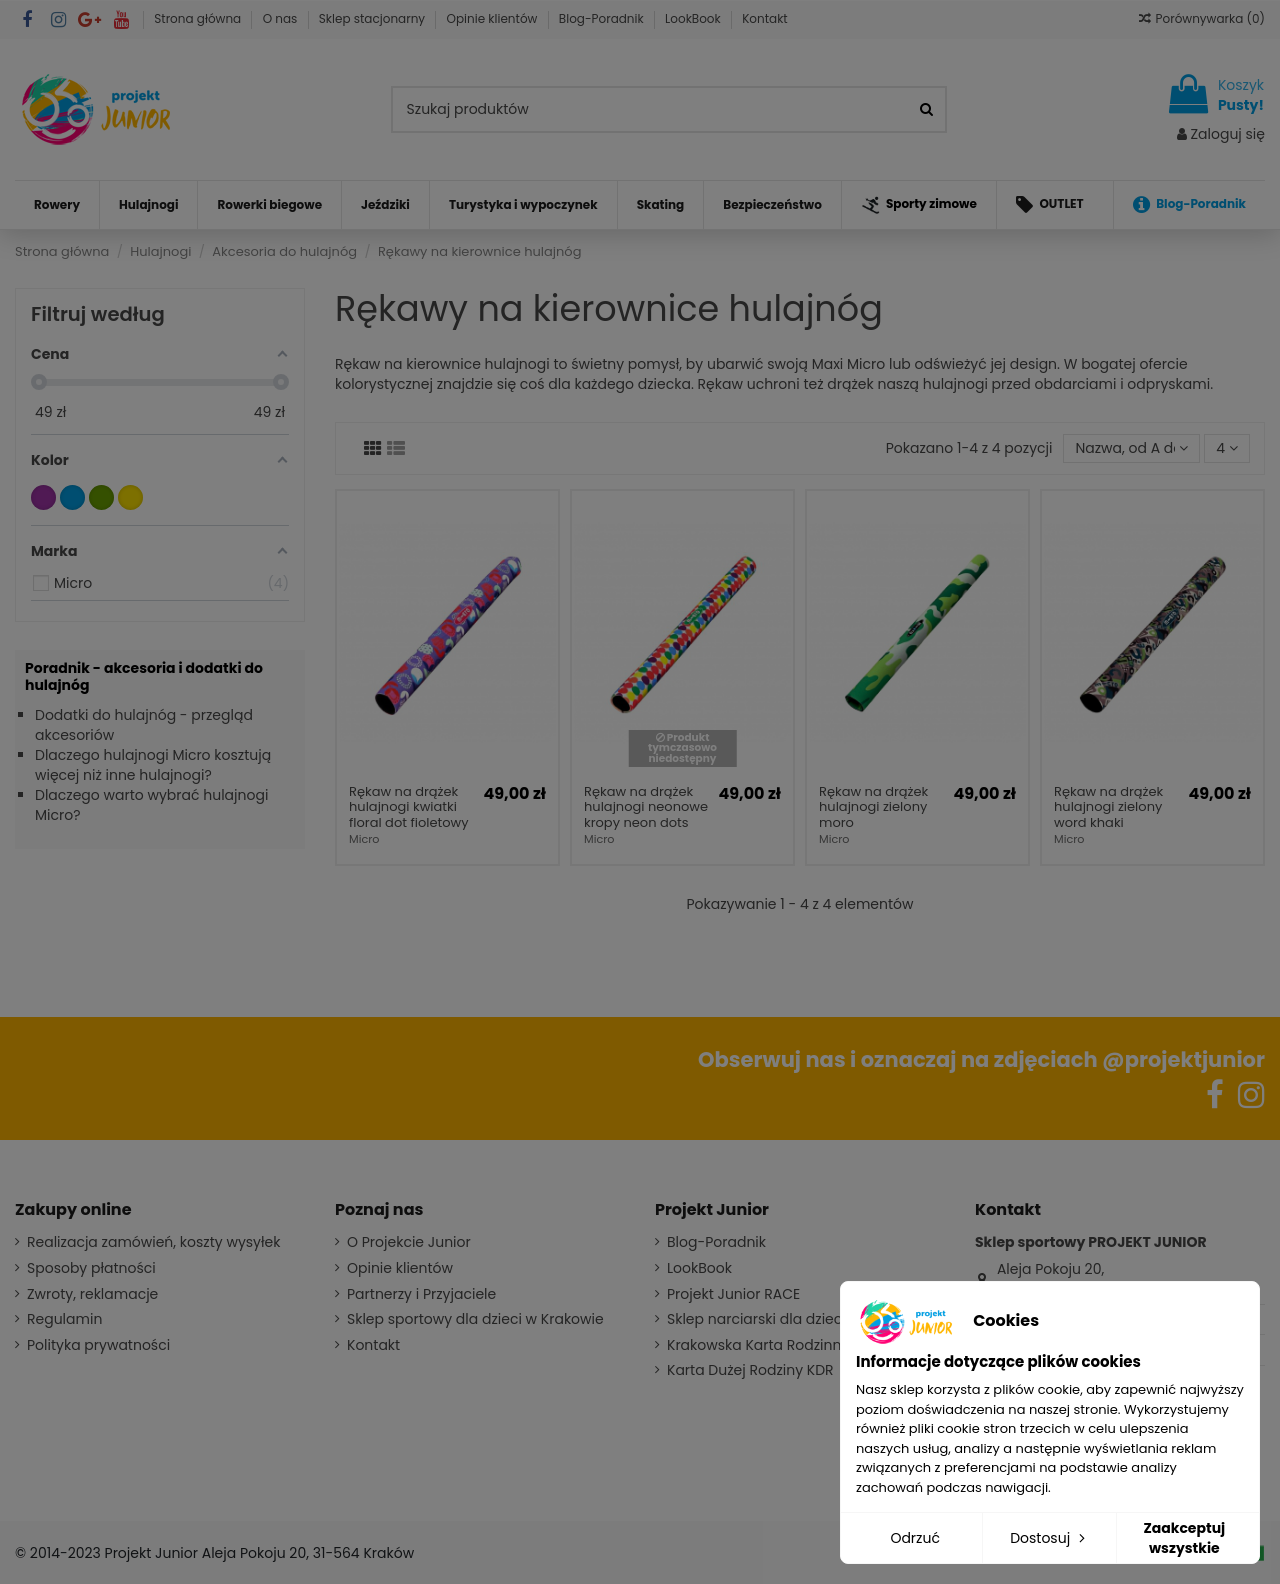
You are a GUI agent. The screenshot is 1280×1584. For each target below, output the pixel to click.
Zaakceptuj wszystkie (1184, 1538)
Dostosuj (1049, 1538)
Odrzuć (915, 1538)
